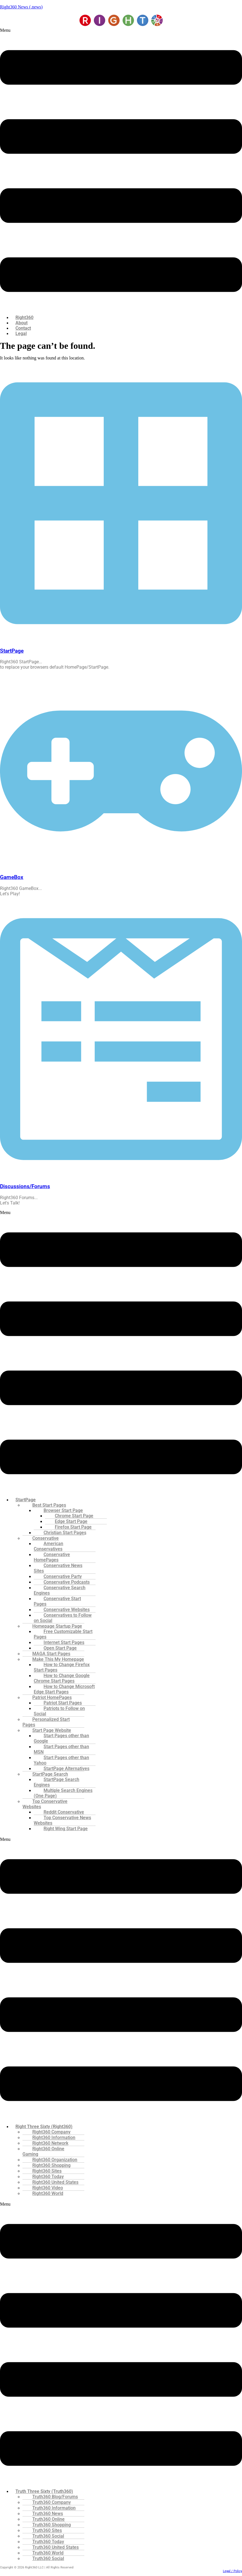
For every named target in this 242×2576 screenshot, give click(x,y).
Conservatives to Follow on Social (63, 1617)
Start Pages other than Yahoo (61, 1760)
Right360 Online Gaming (43, 2151)
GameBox (11, 877)
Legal (21, 333)
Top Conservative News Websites (62, 1820)
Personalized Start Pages (46, 1722)
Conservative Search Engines (59, 1590)
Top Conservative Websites (44, 1804)
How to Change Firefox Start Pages (62, 1667)
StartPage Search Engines (56, 1782)
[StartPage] (121, 639)
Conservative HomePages (52, 1557)
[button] (121, 169)
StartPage (12, 651)
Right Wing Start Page (66, 1828)
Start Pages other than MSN (61, 1749)
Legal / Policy (232, 2571)
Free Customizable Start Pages (63, 1634)
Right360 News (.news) (21, 6)
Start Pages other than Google (61, 1738)
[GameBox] (121, 866)
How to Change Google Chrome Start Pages (62, 1678)
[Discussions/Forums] (121, 1175)
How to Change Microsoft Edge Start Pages (64, 1689)
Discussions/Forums (25, 1186)
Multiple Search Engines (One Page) (63, 1793)
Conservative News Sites (58, 1568)
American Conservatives (48, 1546)
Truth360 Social (48, 2558)
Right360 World (47, 2193)
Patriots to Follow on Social (59, 1711)
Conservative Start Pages (57, 1601)
